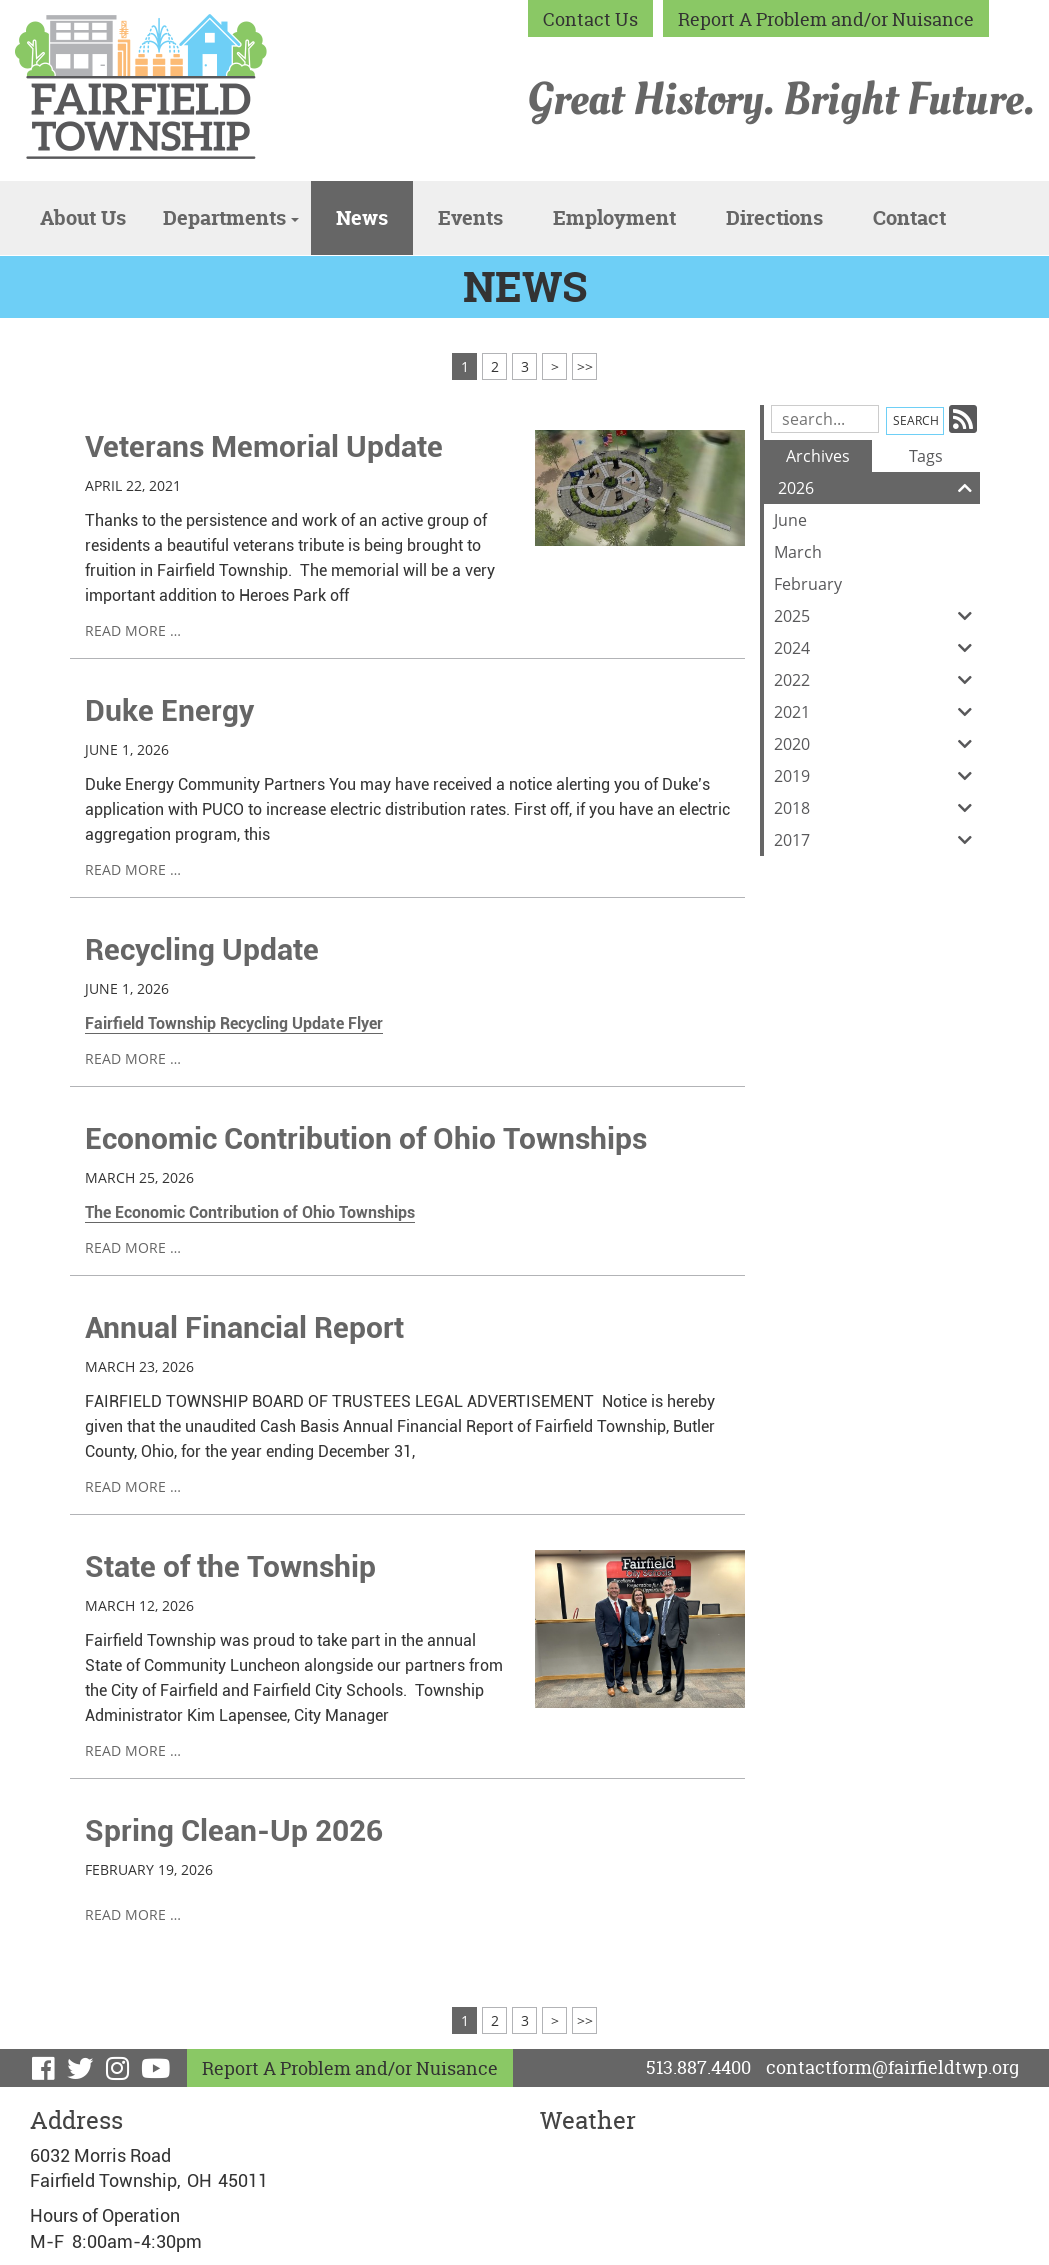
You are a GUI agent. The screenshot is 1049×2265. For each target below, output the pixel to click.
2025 (877, 616)
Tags (926, 456)
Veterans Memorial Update (264, 446)
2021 (877, 712)
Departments (231, 217)
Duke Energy (169, 710)
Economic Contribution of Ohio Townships (366, 1138)
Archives (818, 456)
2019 (877, 776)
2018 (877, 808)
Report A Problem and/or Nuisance (826, 19)
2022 (877, 680)
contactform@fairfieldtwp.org (892, 2067)
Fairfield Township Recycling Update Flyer (234, 1023)
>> (585, 366)
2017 (877, 840)
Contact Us (590, 19)
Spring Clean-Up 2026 (234, 1830)
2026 (879, 488)
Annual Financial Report (244, 1327)
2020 (877, 744)
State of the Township (230, 1566)
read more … (133, 630)
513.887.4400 (698, 2067)
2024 (877, 648)
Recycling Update (202, 949)
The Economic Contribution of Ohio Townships (250, 1212)
